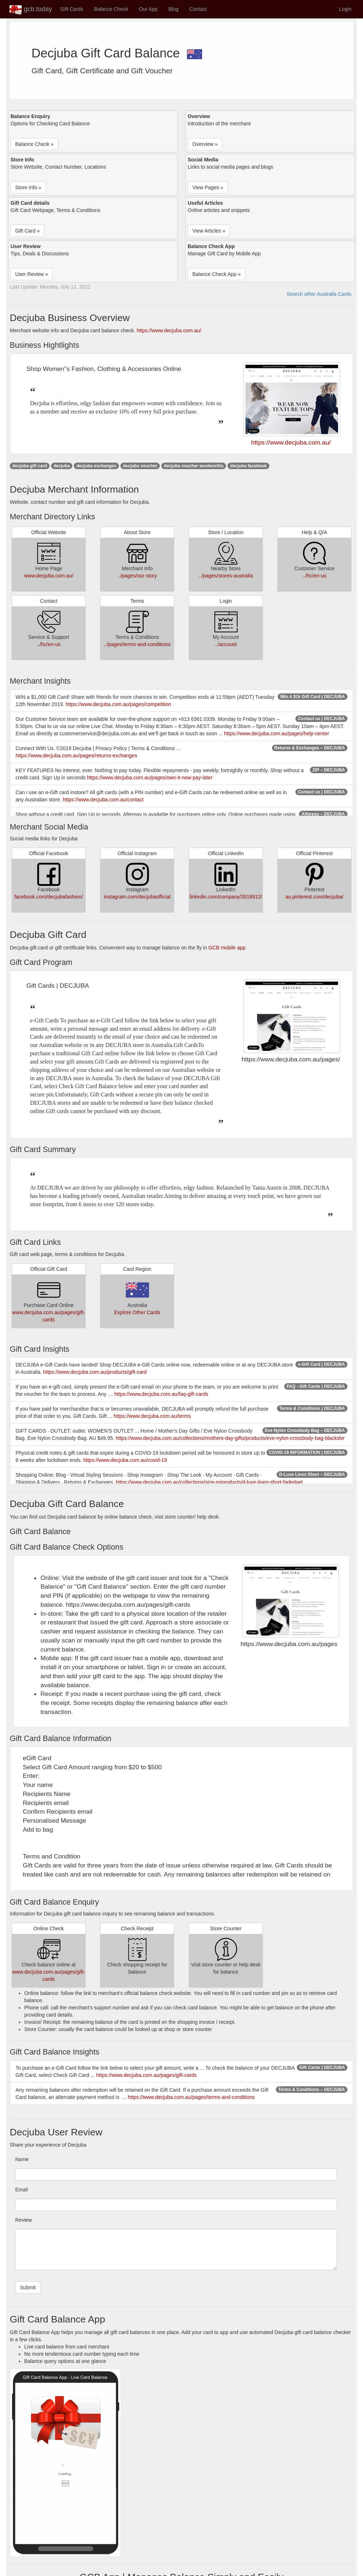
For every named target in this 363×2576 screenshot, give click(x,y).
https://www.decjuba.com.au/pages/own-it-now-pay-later (150, 777)
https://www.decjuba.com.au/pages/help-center (276, 733)
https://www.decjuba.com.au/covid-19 (125, 1460)
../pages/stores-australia (226, 576)
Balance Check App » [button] (216, 274)
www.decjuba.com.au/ (48, 576)
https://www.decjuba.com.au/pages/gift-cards (146, 2075)
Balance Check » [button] (34, 144)
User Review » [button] (31, 274)
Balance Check (111, 9)
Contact (198, 9)
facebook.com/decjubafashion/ (48, 897)
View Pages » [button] (207, 187)
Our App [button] (148, 9)
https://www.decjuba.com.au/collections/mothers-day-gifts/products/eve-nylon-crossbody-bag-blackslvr (230, 1438)
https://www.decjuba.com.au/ (169, 330)
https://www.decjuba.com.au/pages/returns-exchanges (76, 755)
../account (226, 644)
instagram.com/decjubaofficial (137, 897)
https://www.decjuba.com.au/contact (103, 799)
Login (345, 9)
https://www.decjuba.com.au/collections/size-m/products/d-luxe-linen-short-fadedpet (209, 1482)
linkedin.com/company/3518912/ (225, 897)
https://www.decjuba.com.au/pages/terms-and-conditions (191, 2097)
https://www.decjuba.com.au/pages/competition (118, 704)
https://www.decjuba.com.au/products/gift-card (94, 1372)
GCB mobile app (226, 948)
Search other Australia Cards (319, 294)
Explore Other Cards (137, 1312)
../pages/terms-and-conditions (137, 644)
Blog (173, 9)
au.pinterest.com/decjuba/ (314, 897)
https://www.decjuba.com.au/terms (152, 1416)
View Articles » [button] (208, 231)
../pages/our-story (137, 576)
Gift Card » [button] (27, 231)
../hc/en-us (314, 576)
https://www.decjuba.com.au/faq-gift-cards (161, 1394)
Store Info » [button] (28, 187)
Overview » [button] (205, 144)
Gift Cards (71, 9)
